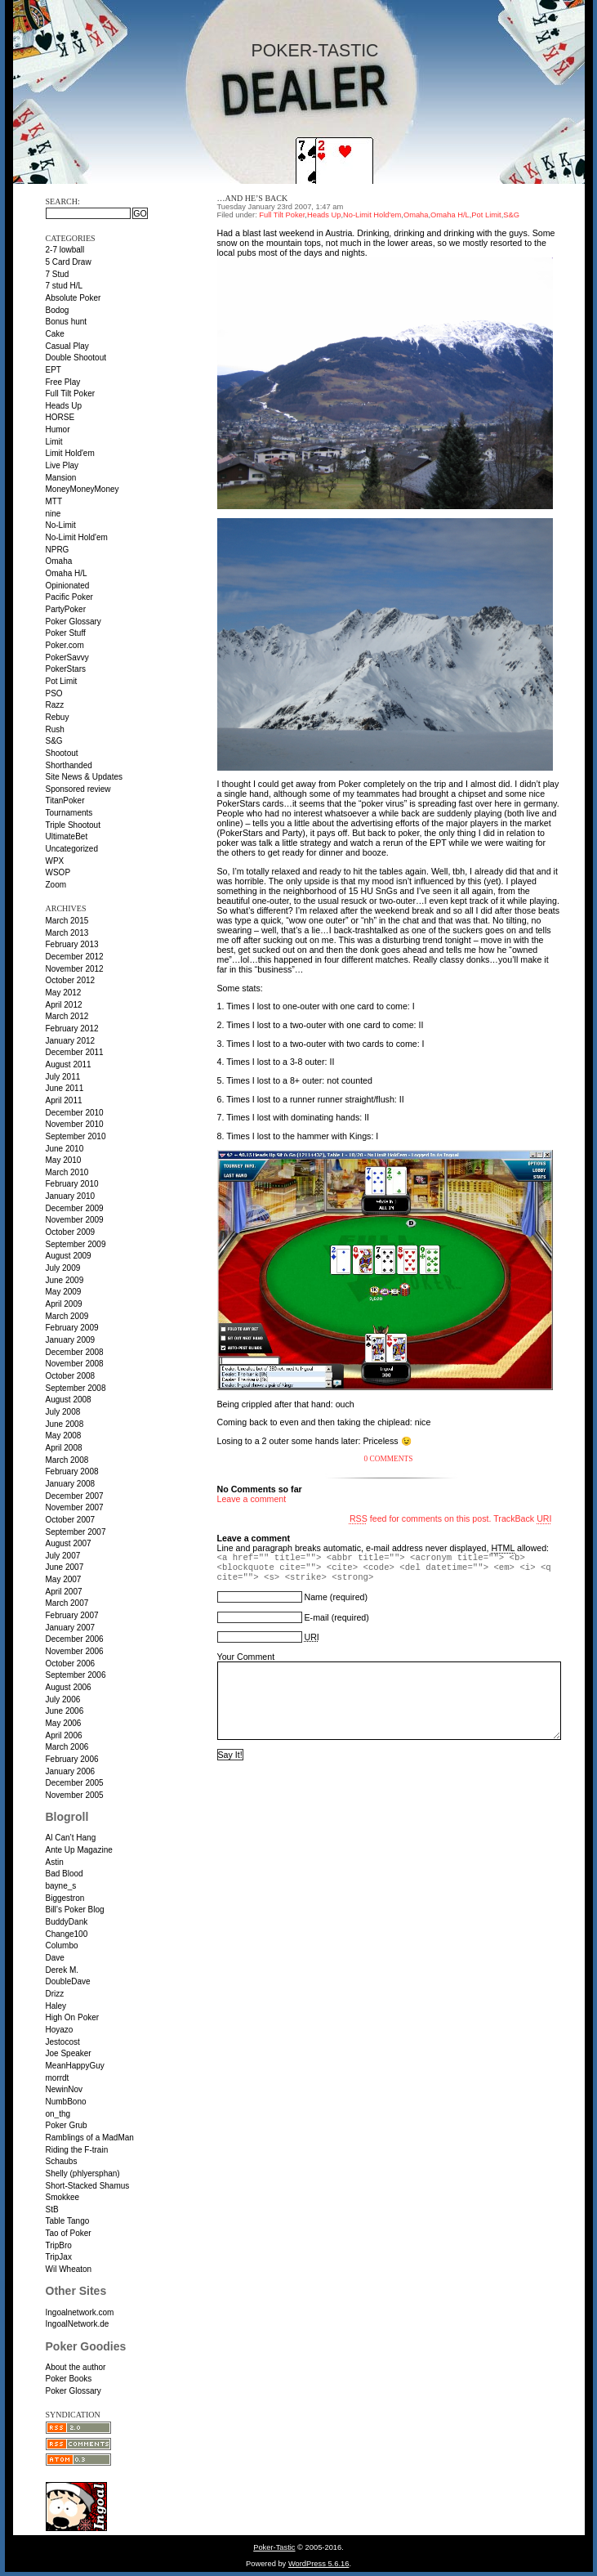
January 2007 (71, 1627)
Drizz (55, 1993)
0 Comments (388, 1459)
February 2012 (72, 1028)
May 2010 (64, 1160)
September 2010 (76, 1136)
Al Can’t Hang (71, 1837)
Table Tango (68, 2220)
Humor (58, 429)
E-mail (316, 1617)
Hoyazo (60, 2029)
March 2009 (67, 1316)
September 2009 (76, 1244)
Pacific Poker (69, 597)
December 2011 (75, 1052)
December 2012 (75, 956)
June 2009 (65, 1280)
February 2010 (72, 1183)
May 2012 (64, 992)
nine (53, 513)
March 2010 (67, 1172)
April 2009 (64, 1303)
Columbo (62, 1945)
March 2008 (67, 1460)
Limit (54, 441)
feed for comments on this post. (421, 1518)
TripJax (59, 2256)
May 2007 (64, 1579)
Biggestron (65, 1898)
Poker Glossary (73, 621)
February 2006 (72, 1759)
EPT (53, 369)
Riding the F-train (77, 2149)
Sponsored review (78, 789)
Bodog (57, 310)
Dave (55, 1957)
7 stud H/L (64, 285)
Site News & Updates (84, 776)
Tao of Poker (68, 2233)
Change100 (67, 1934)
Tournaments (69, 812)
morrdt (57, 2077)
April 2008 (64, 1447)
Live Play (62, 465)
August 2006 (68, 1687)
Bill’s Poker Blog (75, 1909)
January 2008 (71, 1483)
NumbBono (66, 2101)
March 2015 (67, 920)
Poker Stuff (66, 632)
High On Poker (73, 2017)
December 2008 (75, 1352)
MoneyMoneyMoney (82, 489)
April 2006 (64, 1735)
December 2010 (75, 1112)
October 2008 (71, 1375)
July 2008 (63, 1411)
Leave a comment (252, 1499)
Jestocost (63, 2041)
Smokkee (63, 2197)
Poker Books (69, 2378)
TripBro (59, 2245)
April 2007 (64, 1591)
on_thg (58, 2113)
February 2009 (72, 1327)
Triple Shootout (73, 825)
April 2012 (64, 1004)
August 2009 (68, 1255)
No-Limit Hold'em (77, 537)
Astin (55, 1862)
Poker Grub (66, 2125)
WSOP (58, 872)
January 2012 (71, 1040)
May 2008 (64, 1435)
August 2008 (68, 1399)
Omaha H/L (66, 573)
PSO (54, 693)
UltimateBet (67, 836)
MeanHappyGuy (75, 2065)
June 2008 (65, 1424)
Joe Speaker (68, 2053)
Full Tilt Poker (71, 393)
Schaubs (62, 2161)
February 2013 (72, 944)
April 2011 (64, 1100)
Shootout (62, 753)
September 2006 (76, 1674)
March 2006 (67, 1746)
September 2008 (76, 1388)
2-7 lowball (65, 249)
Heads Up (64, 405)
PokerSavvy (67, 657)
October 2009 (71, 1232)
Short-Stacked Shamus (88, 2185)
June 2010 (65, 1148)
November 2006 (75, 1651)
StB (52, 2209)
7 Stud (57, 274)
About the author (76, 2367)
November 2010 (75, 1124)
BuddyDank (67, 1921)
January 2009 (71, 1339)
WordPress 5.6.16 (319, 2564)
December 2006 (75, 1639)
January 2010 (71, 1196)
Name (315, 1597)
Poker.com (65, 645)
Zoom (56, 884)
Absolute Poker (73, 297)
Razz (55, 704)
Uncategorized (72, 848)
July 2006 (63, 1699)
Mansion (61, 477)
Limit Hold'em (70, 453)
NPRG (57, 549)
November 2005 (75, 1795)
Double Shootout (76, 357)
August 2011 (68, 1064)
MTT (54, 501)
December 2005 (75, 1782)
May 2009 (64, 1291)
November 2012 (75, 968)
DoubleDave (68, 1981)
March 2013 (67, 932)
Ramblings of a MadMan (90, 2137)
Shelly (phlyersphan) (83, 2173)
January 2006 (71, 1771)
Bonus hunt (66, 321)
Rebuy (57, 717)
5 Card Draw (68, 261)
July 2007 (63, 1555)
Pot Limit (62, 681)
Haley (56, 2005)
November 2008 (75, 1363)
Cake (55, 333)
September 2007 (76, 1531)
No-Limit (61, 525)
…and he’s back (252, 198)
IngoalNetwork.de (77, 2323)
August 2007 (68, 1543)
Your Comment (246, 1656)
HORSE (60, 417)
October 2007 (71, 1519)
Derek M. (62, 1970)
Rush (55, 729)
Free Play (63, 382)
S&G (54, 740)
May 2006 (64, 1723)
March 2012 (67, 1016)
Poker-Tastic (314, 50)
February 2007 (72, 1615)
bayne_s (61, 1885)
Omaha (59, 561)
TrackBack (522, 1518)
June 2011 (65, 1088)
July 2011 (63, 1076)
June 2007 (65, 1567)
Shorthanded (69, 765)
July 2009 (63, 1267)
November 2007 (75, 1507)
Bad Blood (64, 1873)
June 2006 (65, 1710)
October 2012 (71, 980)
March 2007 (67, 1603)
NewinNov (64, 2089)
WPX (55, 860)
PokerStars (66, 668)
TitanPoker (65, 800)
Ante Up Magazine (79, 1849)
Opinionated (68, 585)
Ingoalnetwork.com (80, 2312)
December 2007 (75, 1495)
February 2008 (72, 1471)
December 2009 (75, 1208)
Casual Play (67, 346)
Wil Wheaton (69, 2269)
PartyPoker (66, 609)
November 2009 (75, 1219)
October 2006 (71, 1663)
